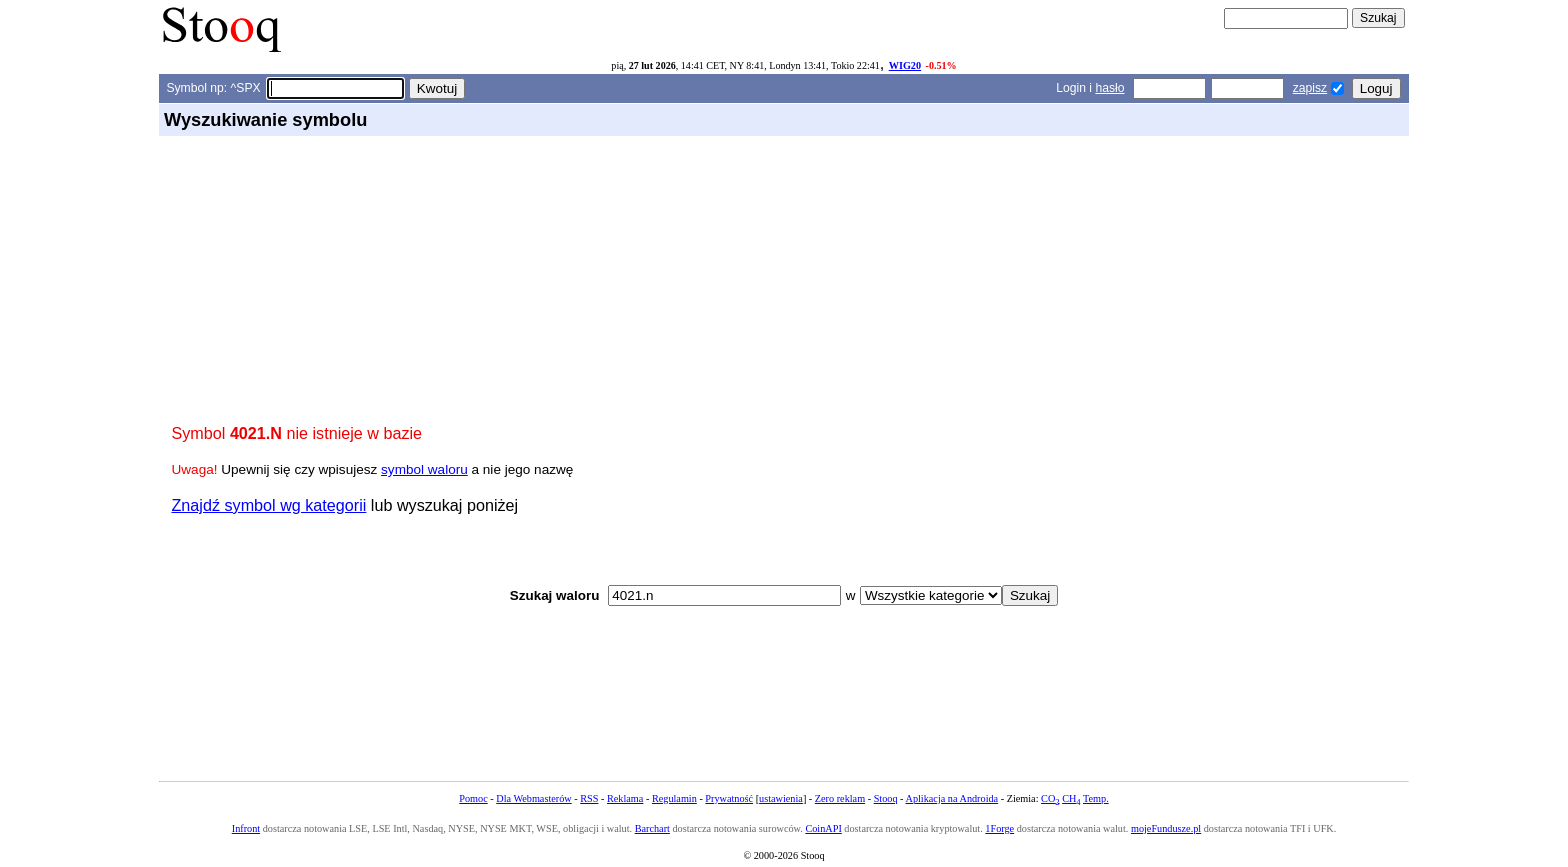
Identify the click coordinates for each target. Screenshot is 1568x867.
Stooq (886, 798)
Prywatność (729, 798)
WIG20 (905, 65)
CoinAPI (823, 828)
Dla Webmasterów (533, 798)
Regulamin (674, 798)
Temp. (1096, 798)
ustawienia (781, 798)
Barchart (652, 828)
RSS (589, 798)
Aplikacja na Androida (952, 798)
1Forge (999, 828)
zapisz (1310, 88)
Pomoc (473, 798)
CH (1071, 798)
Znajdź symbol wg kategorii (269, 505)
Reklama (625, 798)
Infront (246, 828)
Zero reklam (840, 798)
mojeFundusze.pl (1166, 828)
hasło (1109, 88)
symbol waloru (424, 469)
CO (1050, 798)
